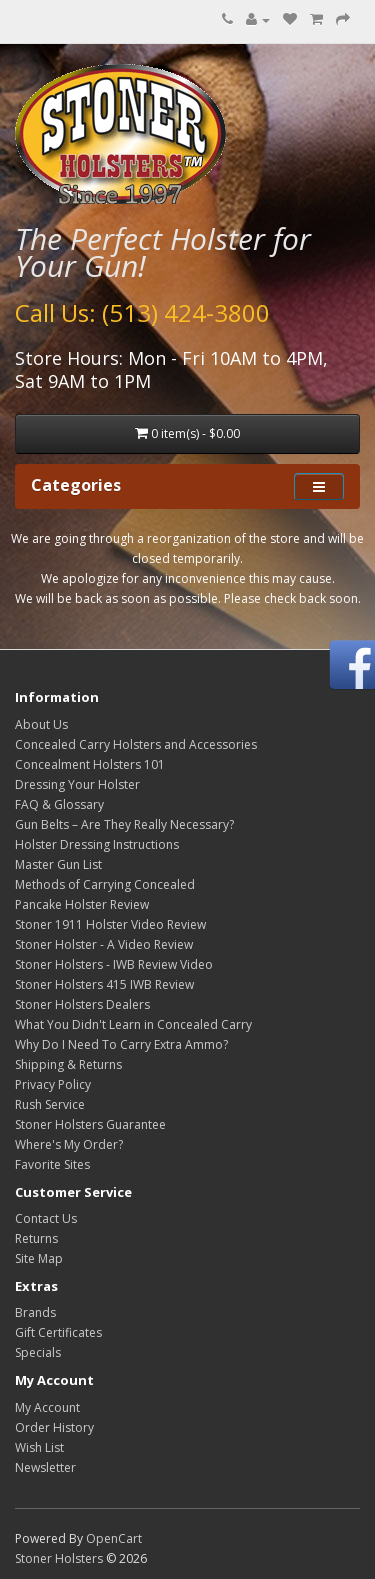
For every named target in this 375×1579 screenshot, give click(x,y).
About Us (41, 724)
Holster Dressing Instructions (97, 844)
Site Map (39, 1258)
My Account (47, 1407)
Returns (36, 1238)
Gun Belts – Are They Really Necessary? (124, 824)
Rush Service (50, 1104)
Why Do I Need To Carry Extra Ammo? (121, 1044)
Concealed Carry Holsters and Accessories (136, 744)
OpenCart (114, 1538)
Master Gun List (58, 864)
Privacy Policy (53, 1084)
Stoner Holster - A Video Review (104, 944)
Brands (35, 1312)
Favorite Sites (52, 1164)
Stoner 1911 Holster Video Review (110, 924)
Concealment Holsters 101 (90, 764)
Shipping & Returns (68, 1064)
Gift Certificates (58, 1332)
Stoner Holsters (59, 1558)
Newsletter (45, 1467)
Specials (38, 1352)
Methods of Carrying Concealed (105, 884)
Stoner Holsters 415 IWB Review (104, 984)
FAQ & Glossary (59, 804)
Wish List (39, 1447)
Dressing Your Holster (77, 784)
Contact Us (46, 1218)
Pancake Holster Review (82, 904)
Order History (54, 1427)
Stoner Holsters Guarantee (90, 1124)
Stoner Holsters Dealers (82, 1004)
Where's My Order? (69, 1144)
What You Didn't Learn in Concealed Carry (133, 1024)
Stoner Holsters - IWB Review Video (114, 964)
